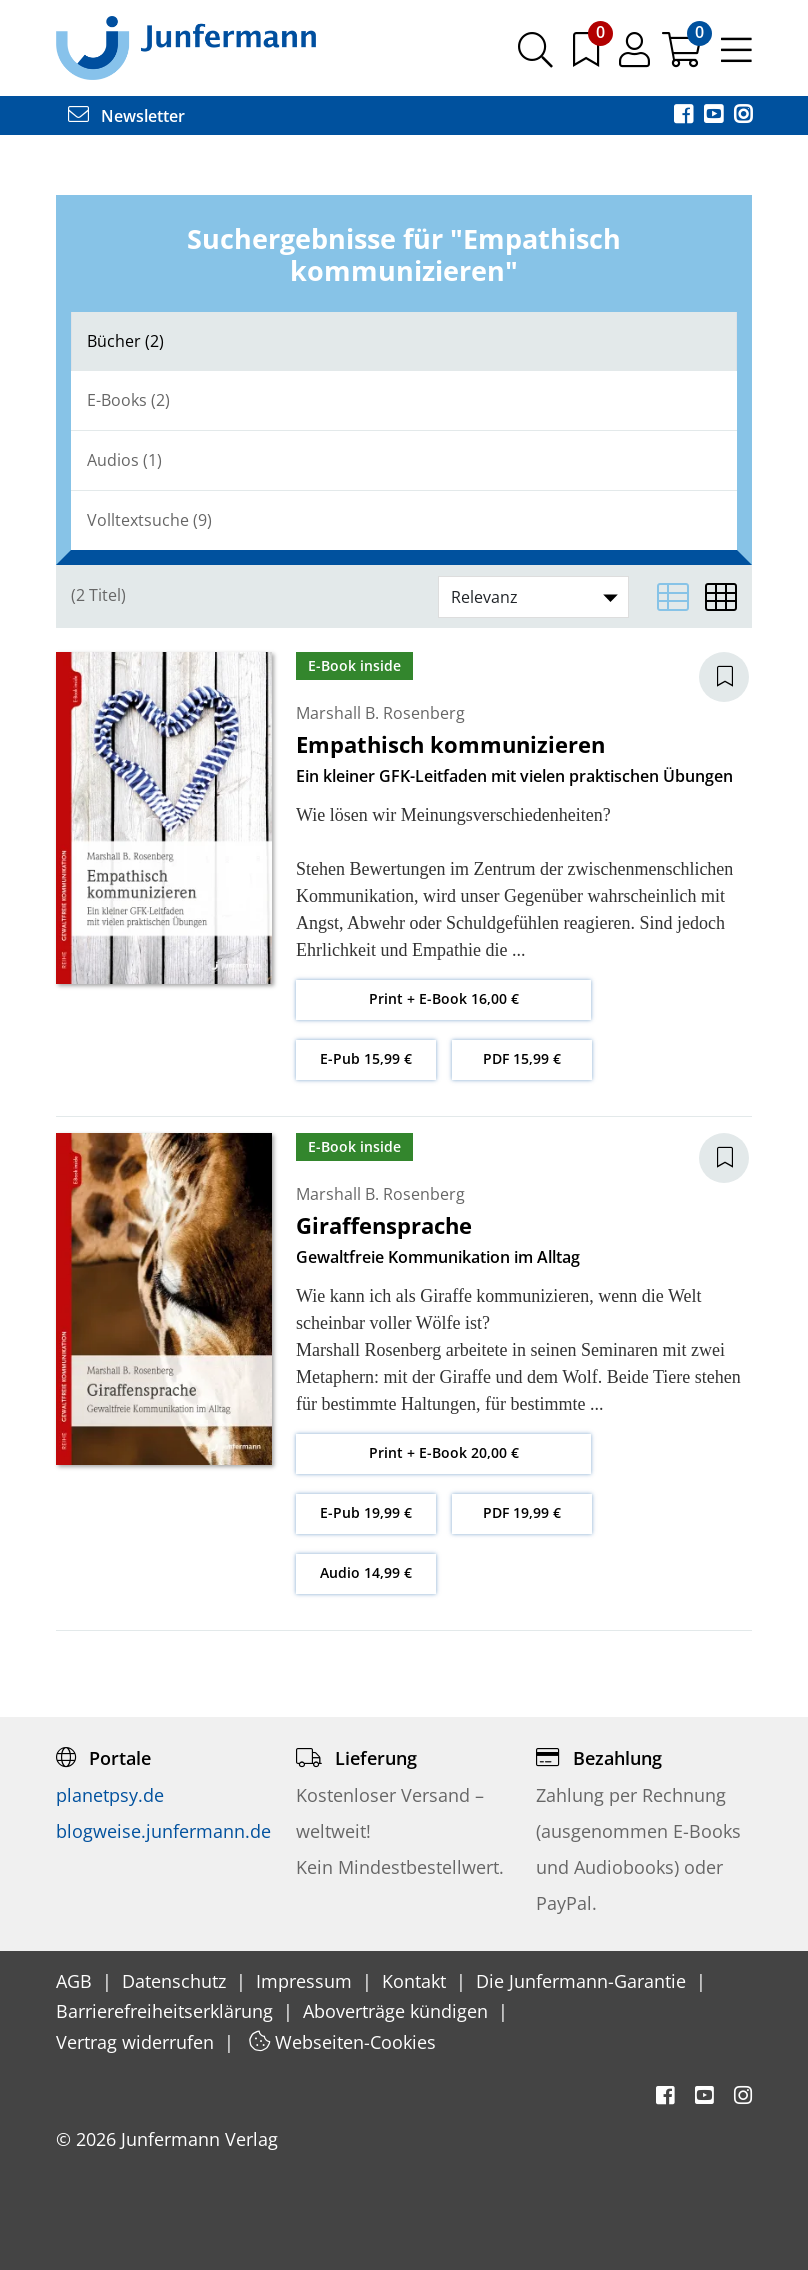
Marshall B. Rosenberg (380, 713)
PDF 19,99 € (522, 1512)
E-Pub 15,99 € (366, 1058)
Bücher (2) (125, 341)
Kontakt (416, 1981)
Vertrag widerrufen (137, 2042)
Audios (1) (124, 460)
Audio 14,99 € (366, 1572)
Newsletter (126, 116)
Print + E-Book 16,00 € (444, 998)
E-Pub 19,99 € (366, 1512)
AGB (76, 1981)
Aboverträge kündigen (398, 2011)
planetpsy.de (110, 1795)
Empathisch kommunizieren (450, 744)
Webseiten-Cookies (342, 2042)
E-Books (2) (128, 400)
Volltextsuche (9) (149, 520)
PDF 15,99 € (522, 1058)
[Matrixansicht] (721, 597)
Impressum (306, 1981)
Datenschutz (176, 1981)
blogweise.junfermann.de (163, 1831)
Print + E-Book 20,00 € (444, 1452)
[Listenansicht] (673, 597)
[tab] (404, 341)
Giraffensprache (384, 1225)
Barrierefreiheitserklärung (167, 2011)
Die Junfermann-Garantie (583, 1981)
